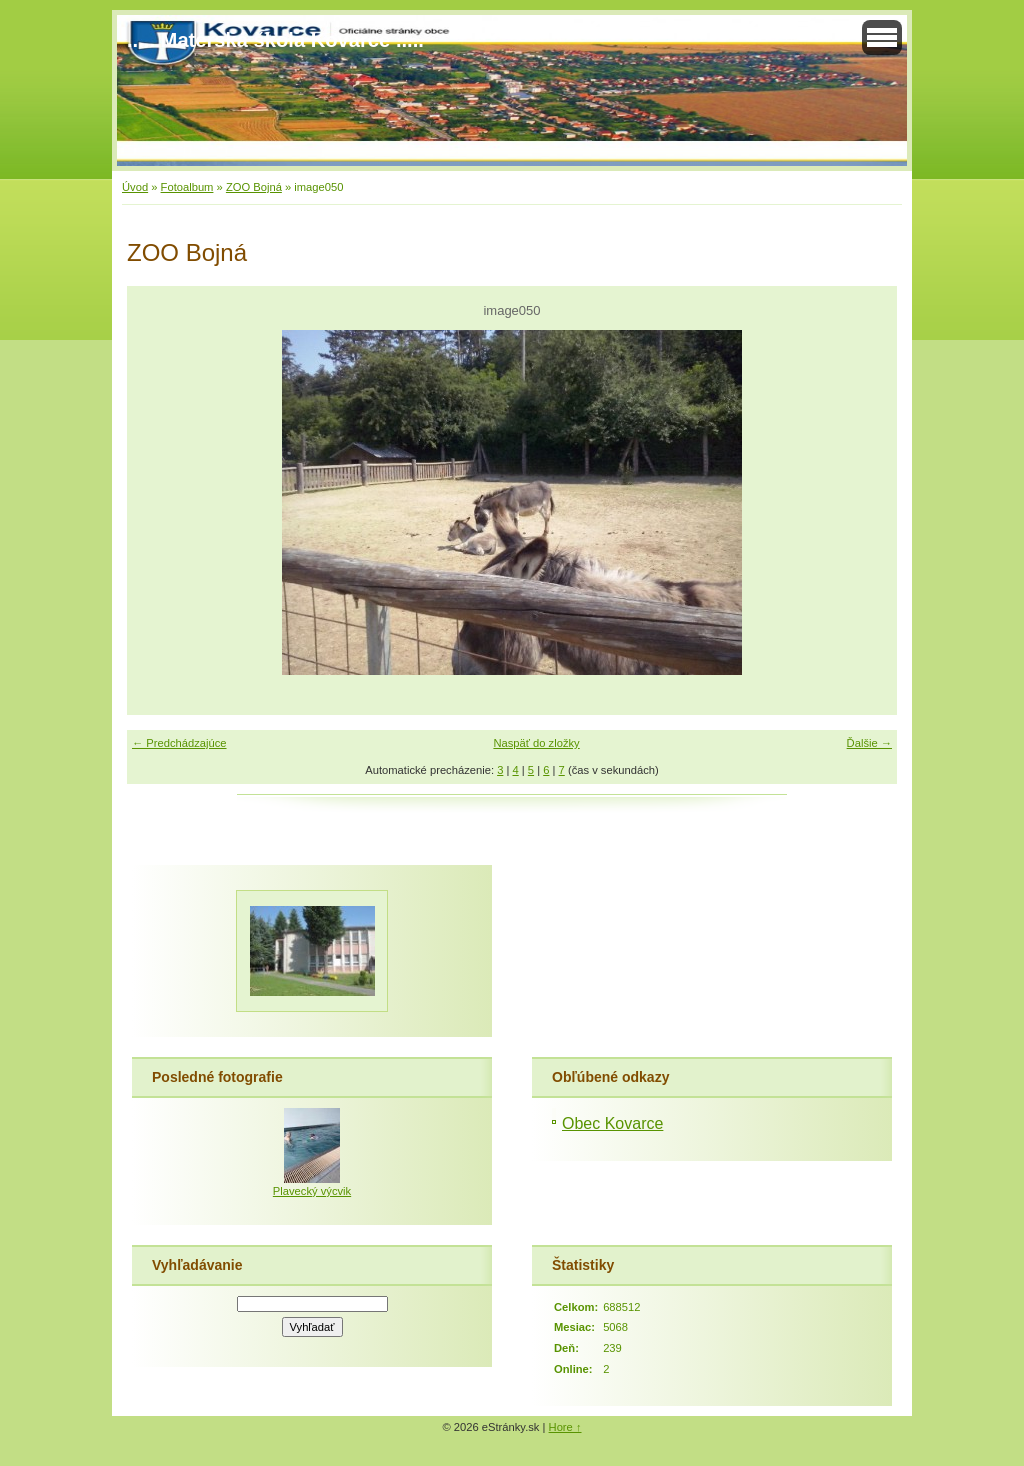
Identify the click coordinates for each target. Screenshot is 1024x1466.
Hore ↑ (565, 1427)
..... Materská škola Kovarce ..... (275, 40)
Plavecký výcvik (312, 1191)
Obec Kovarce (612, 1123)
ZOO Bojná (254, 187)
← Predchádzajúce (179, 743)
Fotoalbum (187, 187)
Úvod (135, 187)
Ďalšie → (869, 743)
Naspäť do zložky (536, 743)
